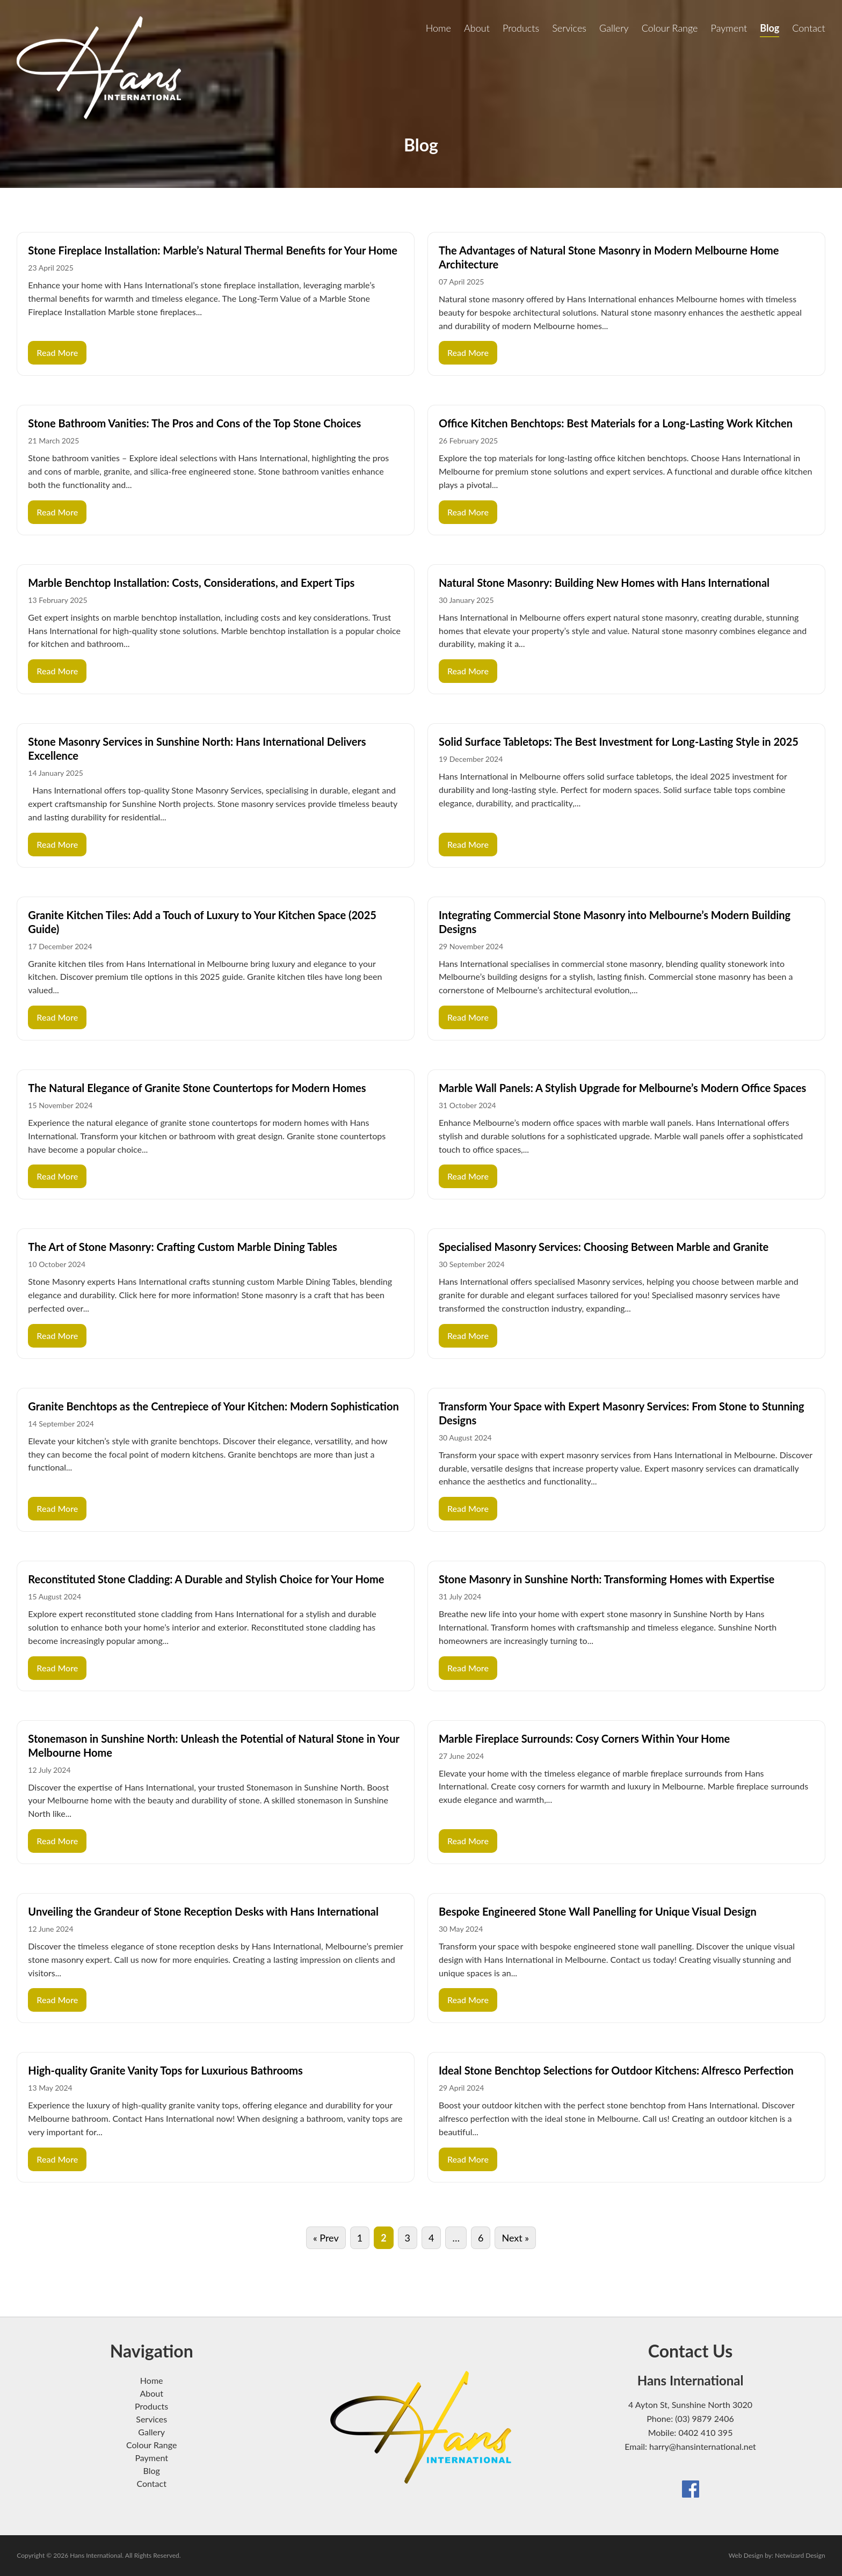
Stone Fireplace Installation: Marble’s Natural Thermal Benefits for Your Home (212, 250)
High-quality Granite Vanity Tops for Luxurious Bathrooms (165, 2070)
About (477, 28)
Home (438, 28)
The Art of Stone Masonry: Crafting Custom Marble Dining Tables (182, 1246)
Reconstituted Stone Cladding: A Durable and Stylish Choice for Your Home (206, 1579)
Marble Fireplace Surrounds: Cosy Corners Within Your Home (584, 1738)
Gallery (614, 28)
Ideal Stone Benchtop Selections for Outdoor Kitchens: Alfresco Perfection (616, 2070)
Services (569, 28)
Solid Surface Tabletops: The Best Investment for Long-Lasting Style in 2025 (619, 741)
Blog (769, 28)
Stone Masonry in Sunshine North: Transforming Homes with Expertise (606, 1579)
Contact (808, 28)
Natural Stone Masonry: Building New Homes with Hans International (604, 582)
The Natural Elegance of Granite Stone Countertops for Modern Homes (197, 1087)
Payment (729, 28)
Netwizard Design (800, 2555)
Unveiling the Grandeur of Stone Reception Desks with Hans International (203, 1911)
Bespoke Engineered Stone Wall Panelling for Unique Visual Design (598, 1911)
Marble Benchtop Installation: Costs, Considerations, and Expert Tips (191, 582)
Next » (515, 2238)
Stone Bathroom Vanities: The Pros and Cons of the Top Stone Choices (194, 423)
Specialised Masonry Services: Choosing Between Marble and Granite (603, 1246)
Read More (57, 352)
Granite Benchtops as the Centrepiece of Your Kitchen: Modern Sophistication (213, 1406)
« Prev (326, 2238)
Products (521, 28)
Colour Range (670, 28)
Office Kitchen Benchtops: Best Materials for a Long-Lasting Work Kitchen (616, 423)
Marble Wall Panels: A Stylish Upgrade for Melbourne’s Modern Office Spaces (622, 1087)
